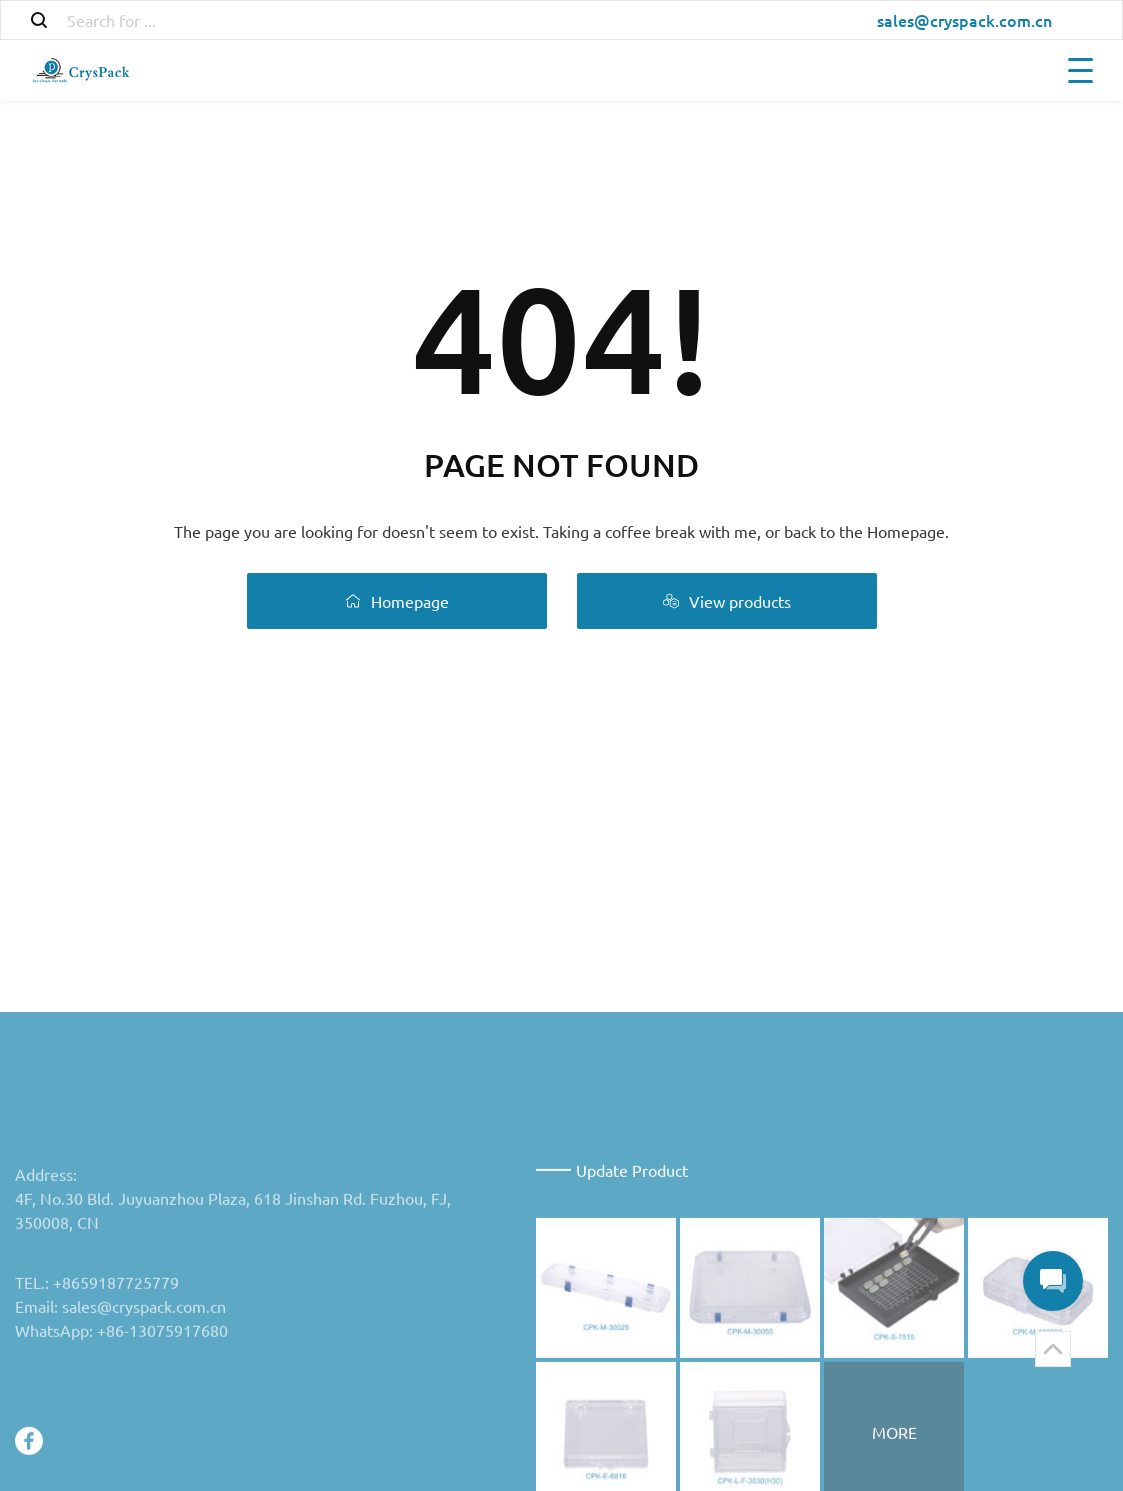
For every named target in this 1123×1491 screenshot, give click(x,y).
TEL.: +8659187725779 (97, 1378)
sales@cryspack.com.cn (964, 20)
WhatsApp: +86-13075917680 (121, 1426)
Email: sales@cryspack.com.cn (120, 1402)
